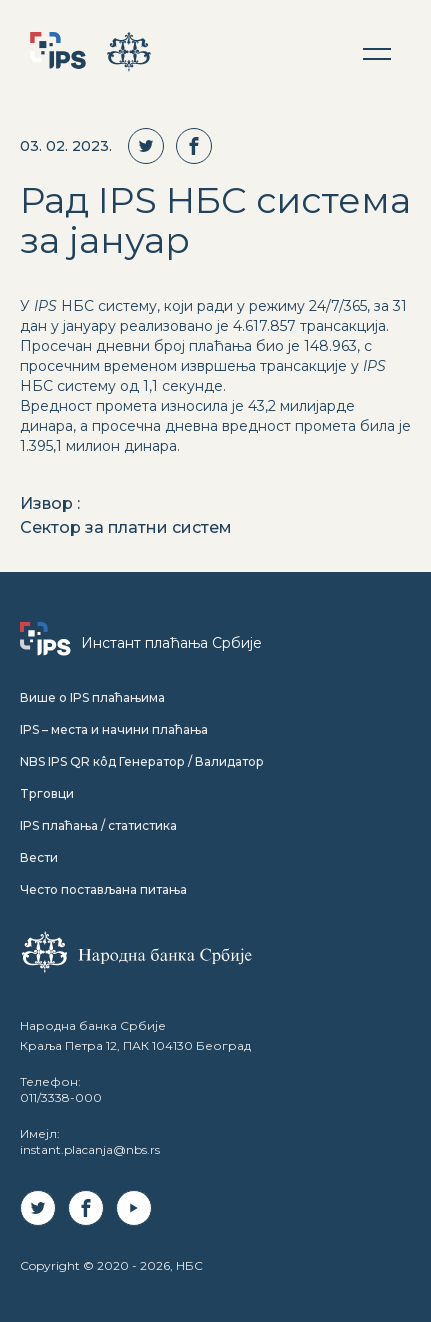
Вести (39, 857)
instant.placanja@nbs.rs (90, 1149)
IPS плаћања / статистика (98, 825)
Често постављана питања (103, 889)
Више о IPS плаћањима (92, 697)
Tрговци (47, 793)
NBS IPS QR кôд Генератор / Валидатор (142, 761)
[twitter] (152, 146)
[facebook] (200, 146)
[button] (377, 54)
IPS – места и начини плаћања (114, 729)
